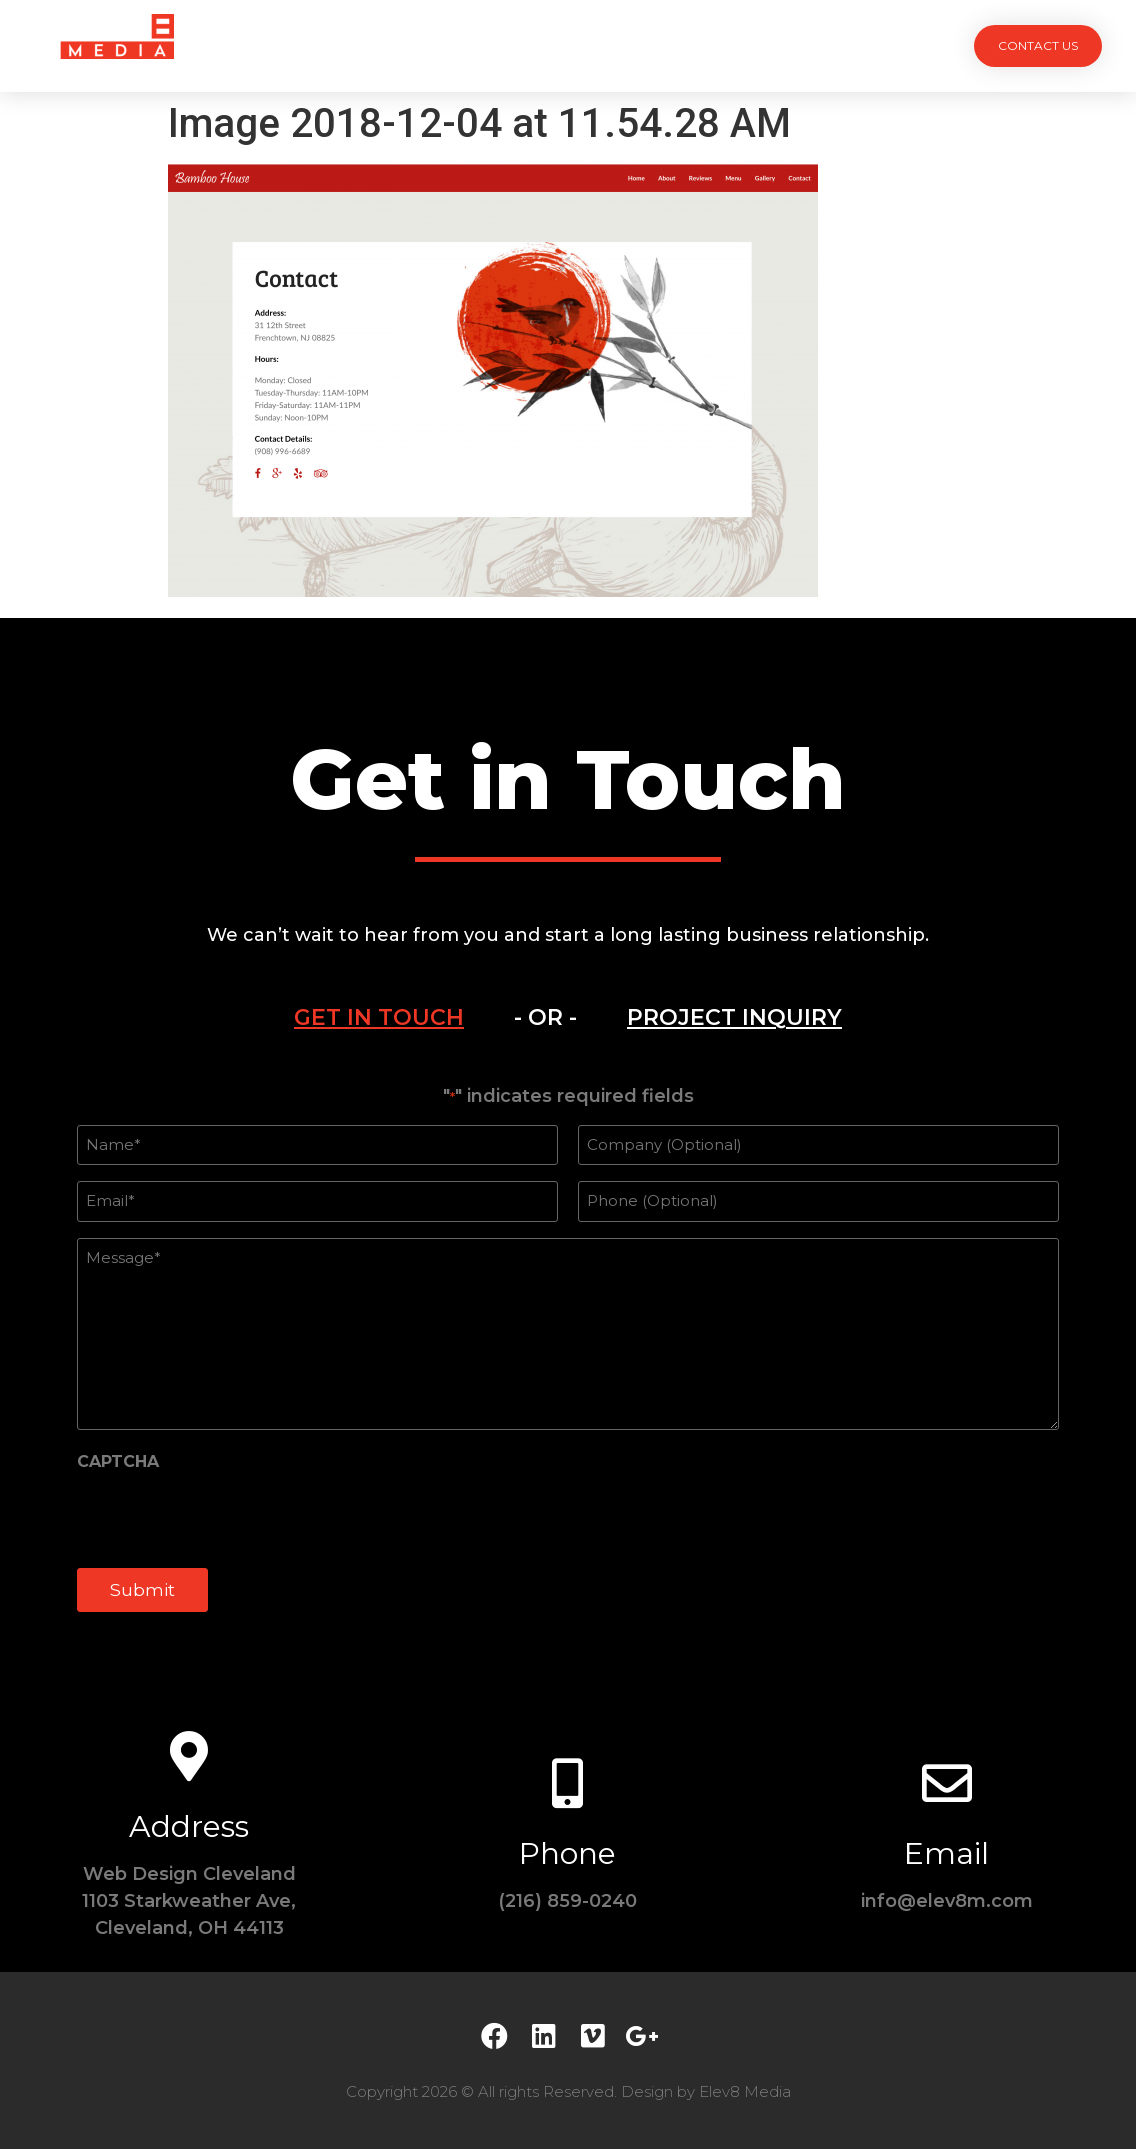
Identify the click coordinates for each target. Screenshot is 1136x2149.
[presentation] (229, 1517)
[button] (1038, 46)
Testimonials (666, 45)
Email (946, 1853)
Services (456, 45)
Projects (344, 45)
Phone (567, 1853)
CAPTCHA (118, 1462)
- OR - (545, 1017)
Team (552, 45)
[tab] (379, 1018)
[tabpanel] (568, 1360)
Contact (794, 45)
